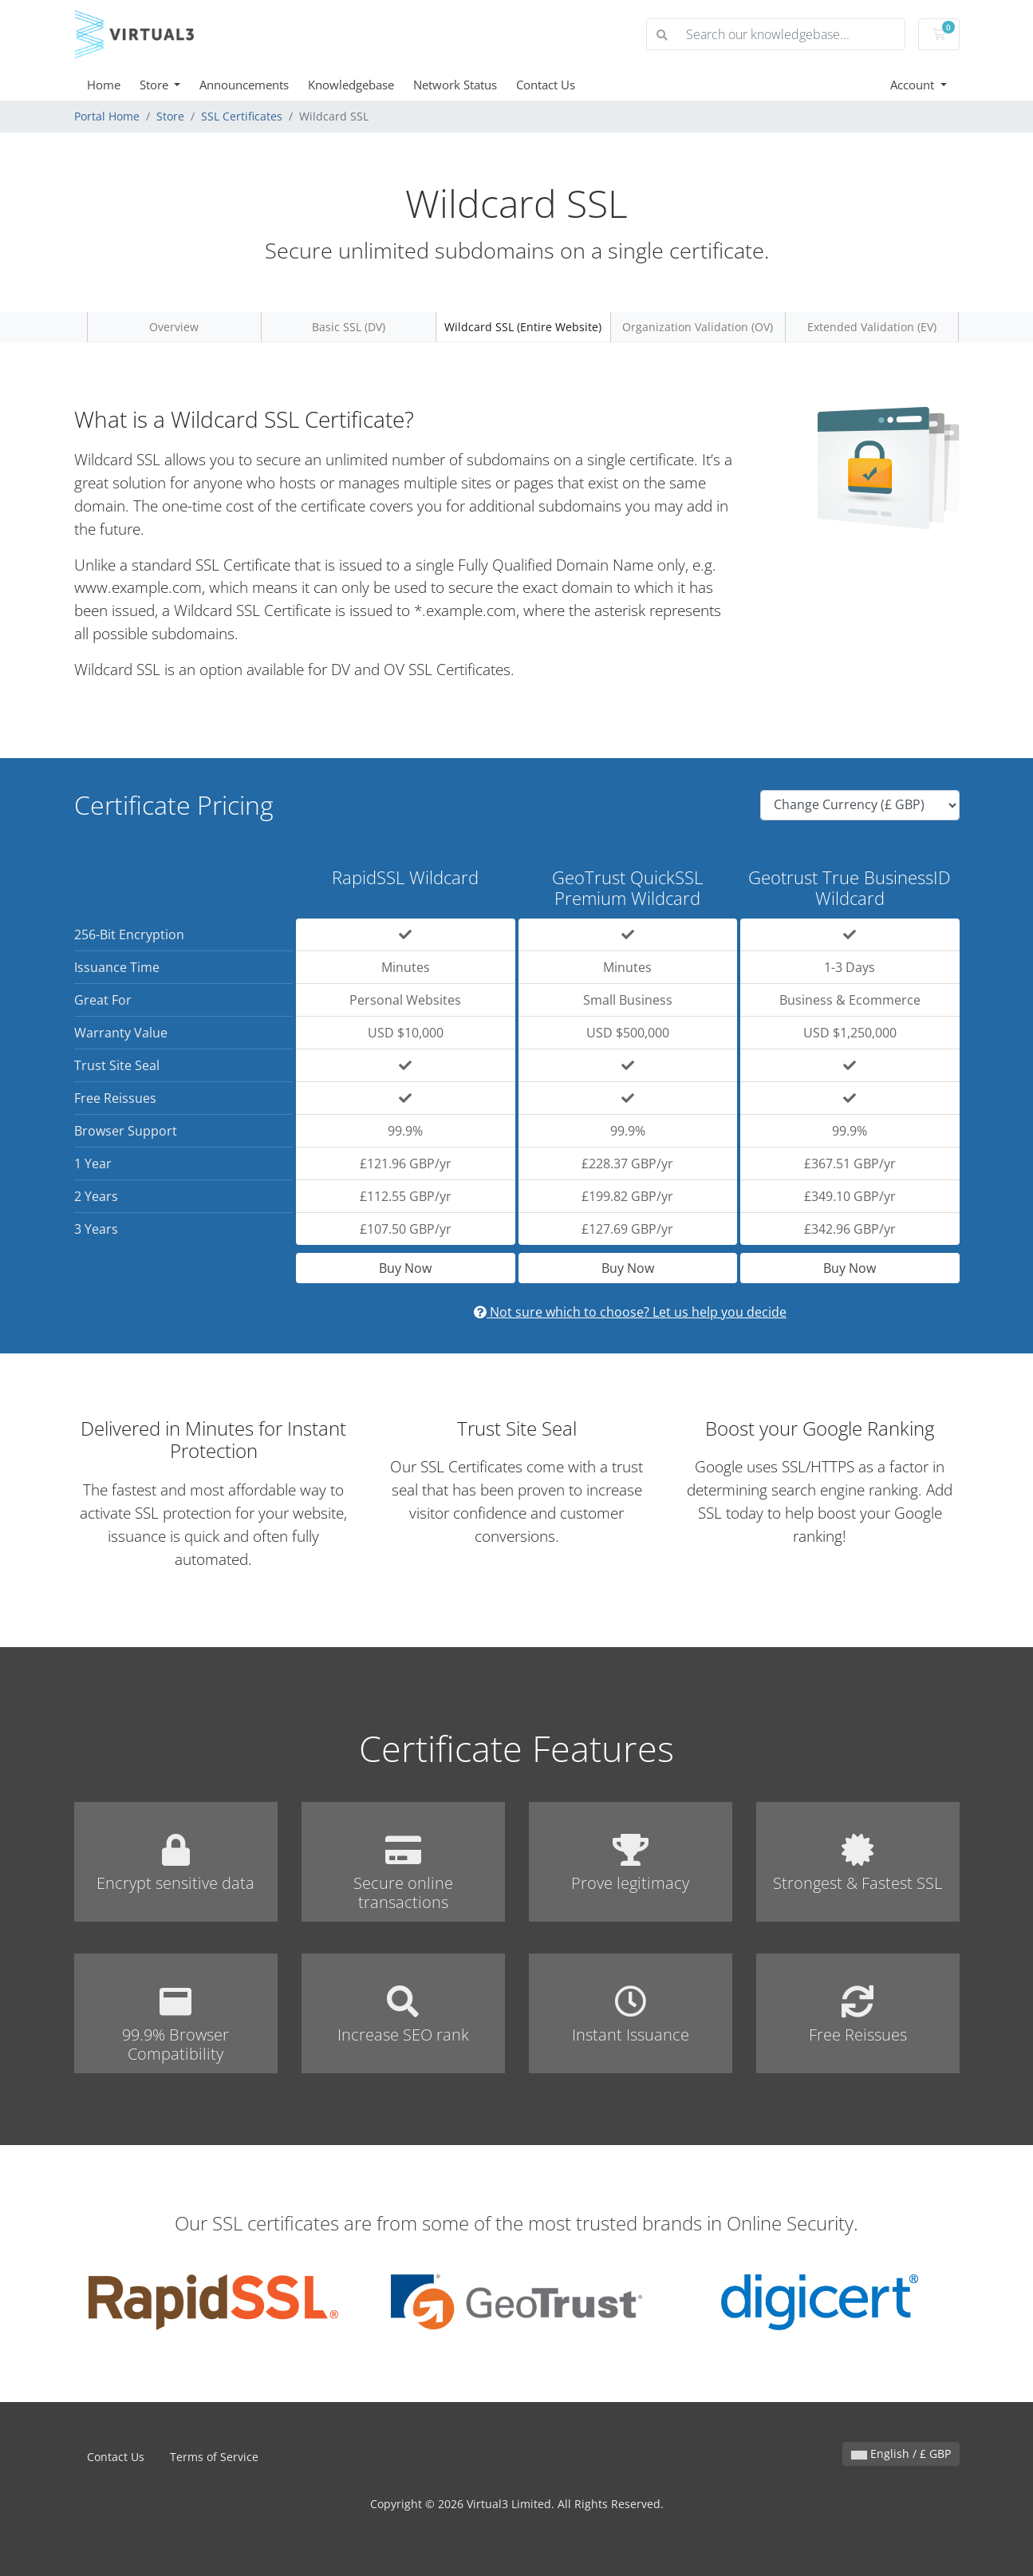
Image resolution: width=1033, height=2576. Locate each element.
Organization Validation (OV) (697, 326)
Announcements (244, 85)
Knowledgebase (351, 85)
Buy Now (405, 1268)
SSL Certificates (241, 116)
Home (103, 85)
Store (156, 85)
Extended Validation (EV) (871, 326)
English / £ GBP (901, 2453)
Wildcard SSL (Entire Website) (522, 326)
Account (913, 85)
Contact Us (545, 85)
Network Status (455, 85)
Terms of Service (214, 2456)
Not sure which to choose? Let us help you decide (630, 1312)
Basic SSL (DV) (348, 326)
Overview (174, 326)
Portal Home (107, 116)
